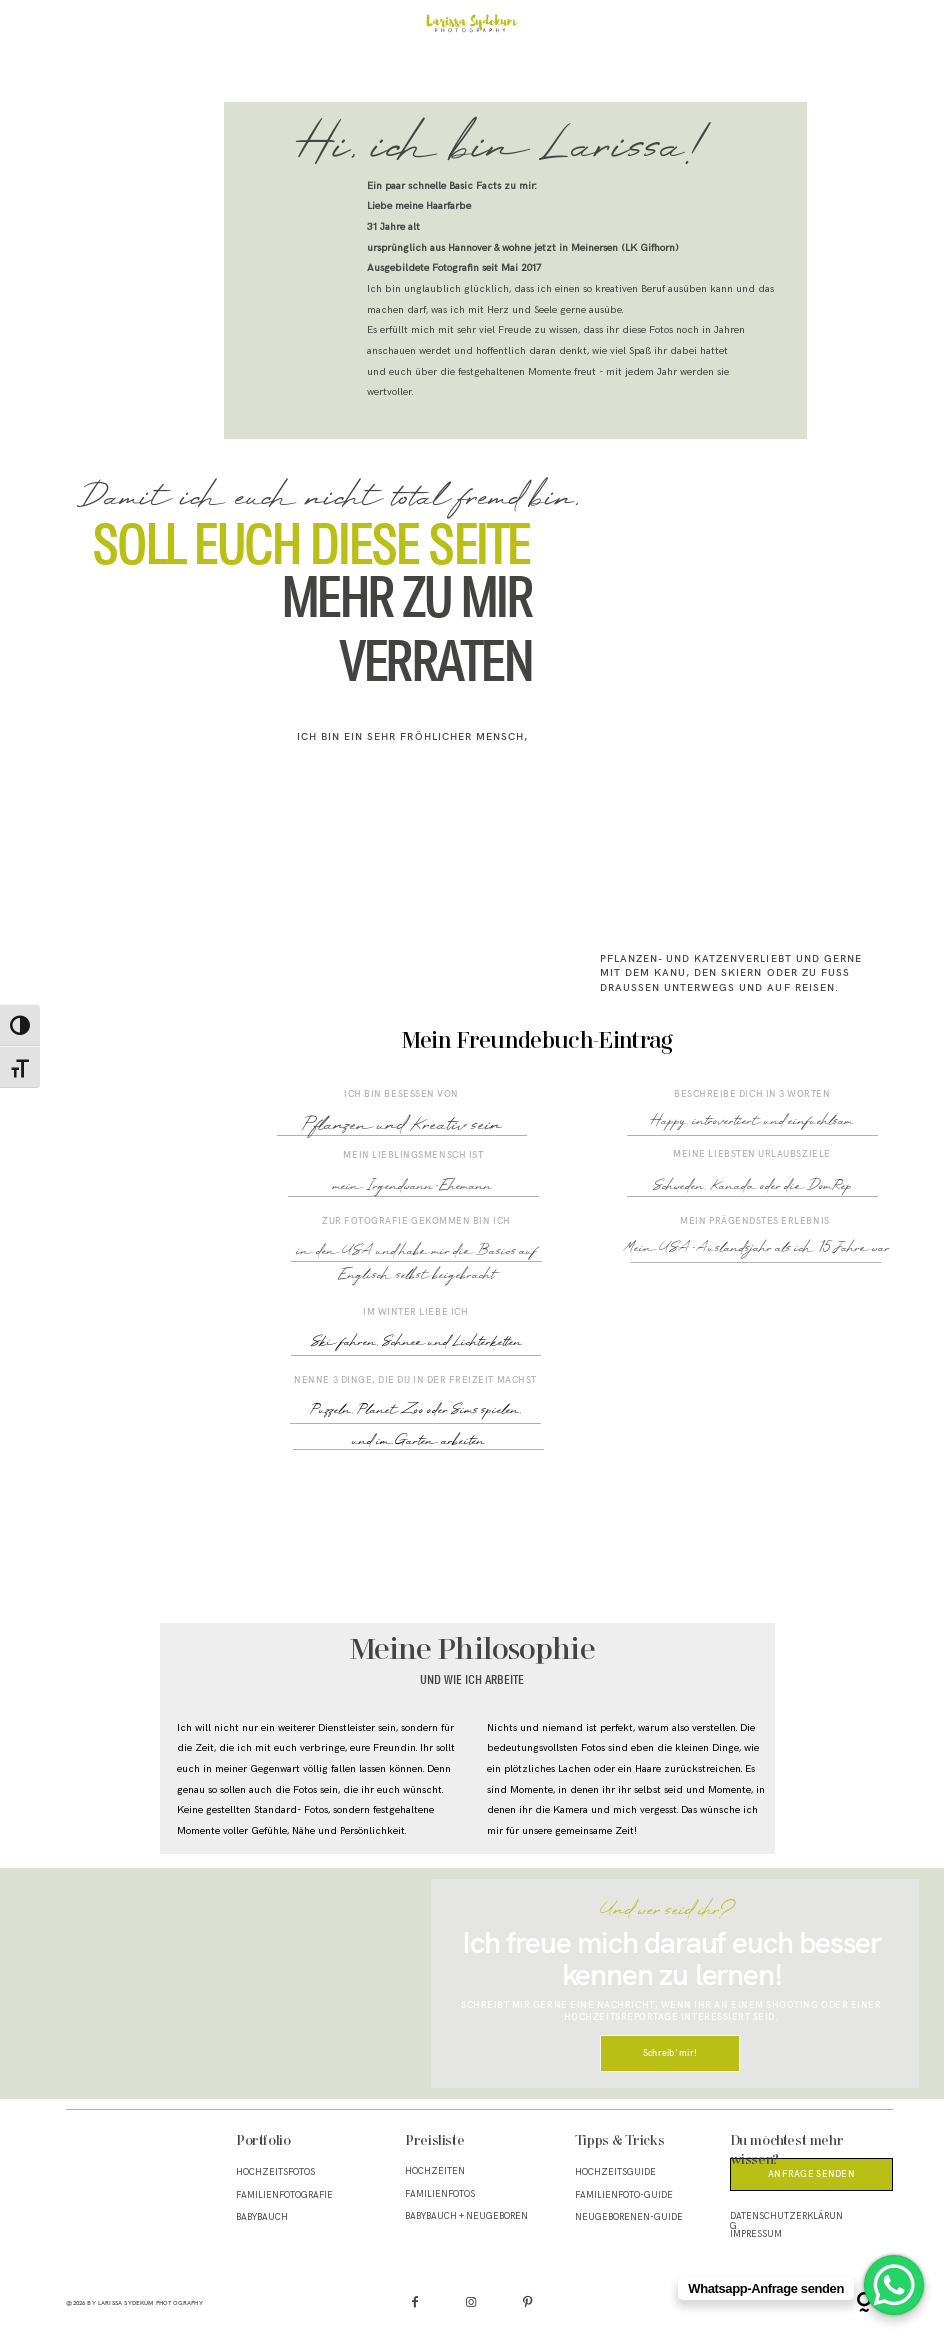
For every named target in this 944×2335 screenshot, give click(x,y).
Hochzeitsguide (615, 2172)
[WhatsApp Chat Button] (894, 2285)
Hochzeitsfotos (275, 2172)
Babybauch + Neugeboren (466, 2216)
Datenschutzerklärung (786, 2221)
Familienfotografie (284, 2195)
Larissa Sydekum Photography (150, 2302)
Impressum (756, 2234)
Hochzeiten (435, 2171)
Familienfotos (440, 2194)
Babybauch (262, 2217)
